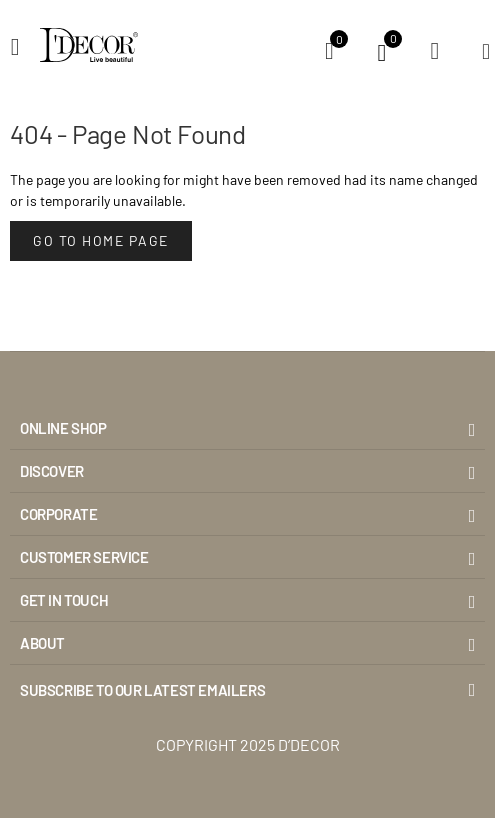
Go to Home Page (101, 240)
